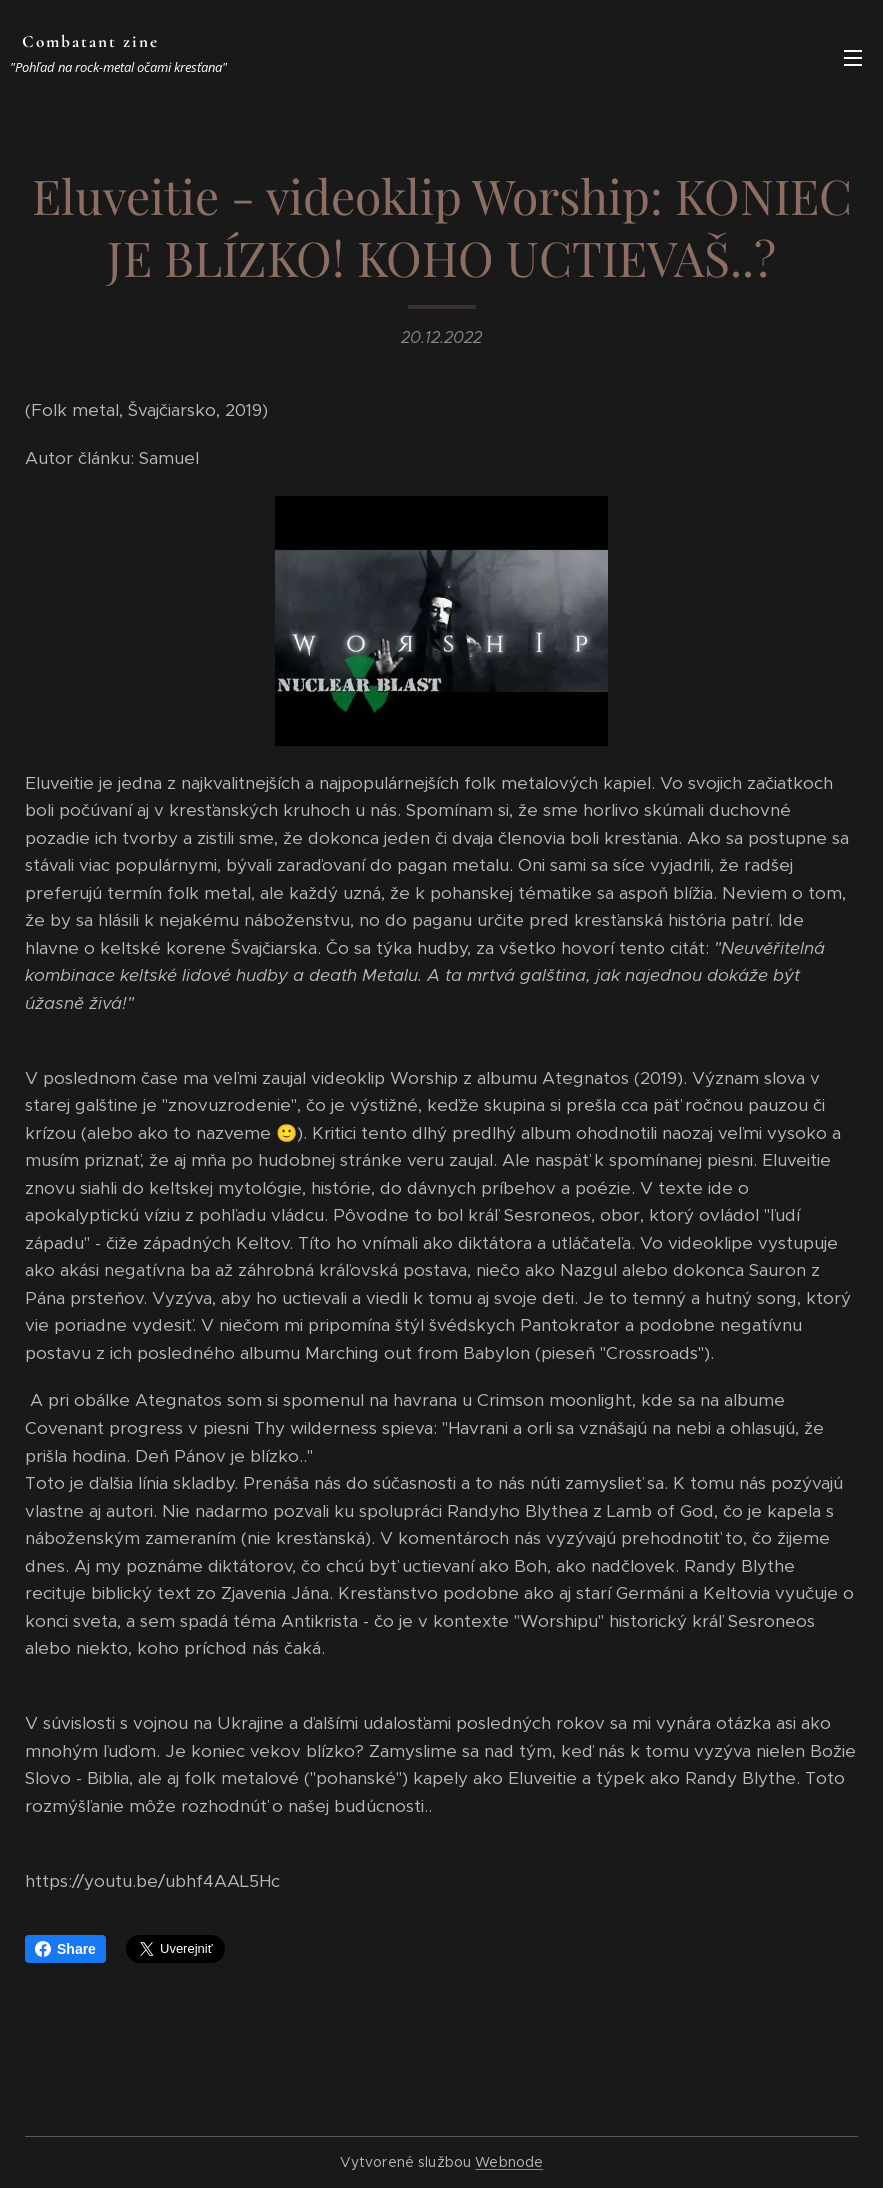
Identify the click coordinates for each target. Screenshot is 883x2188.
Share (65, 1949)
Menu (853, 58)
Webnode (509, 2162)
